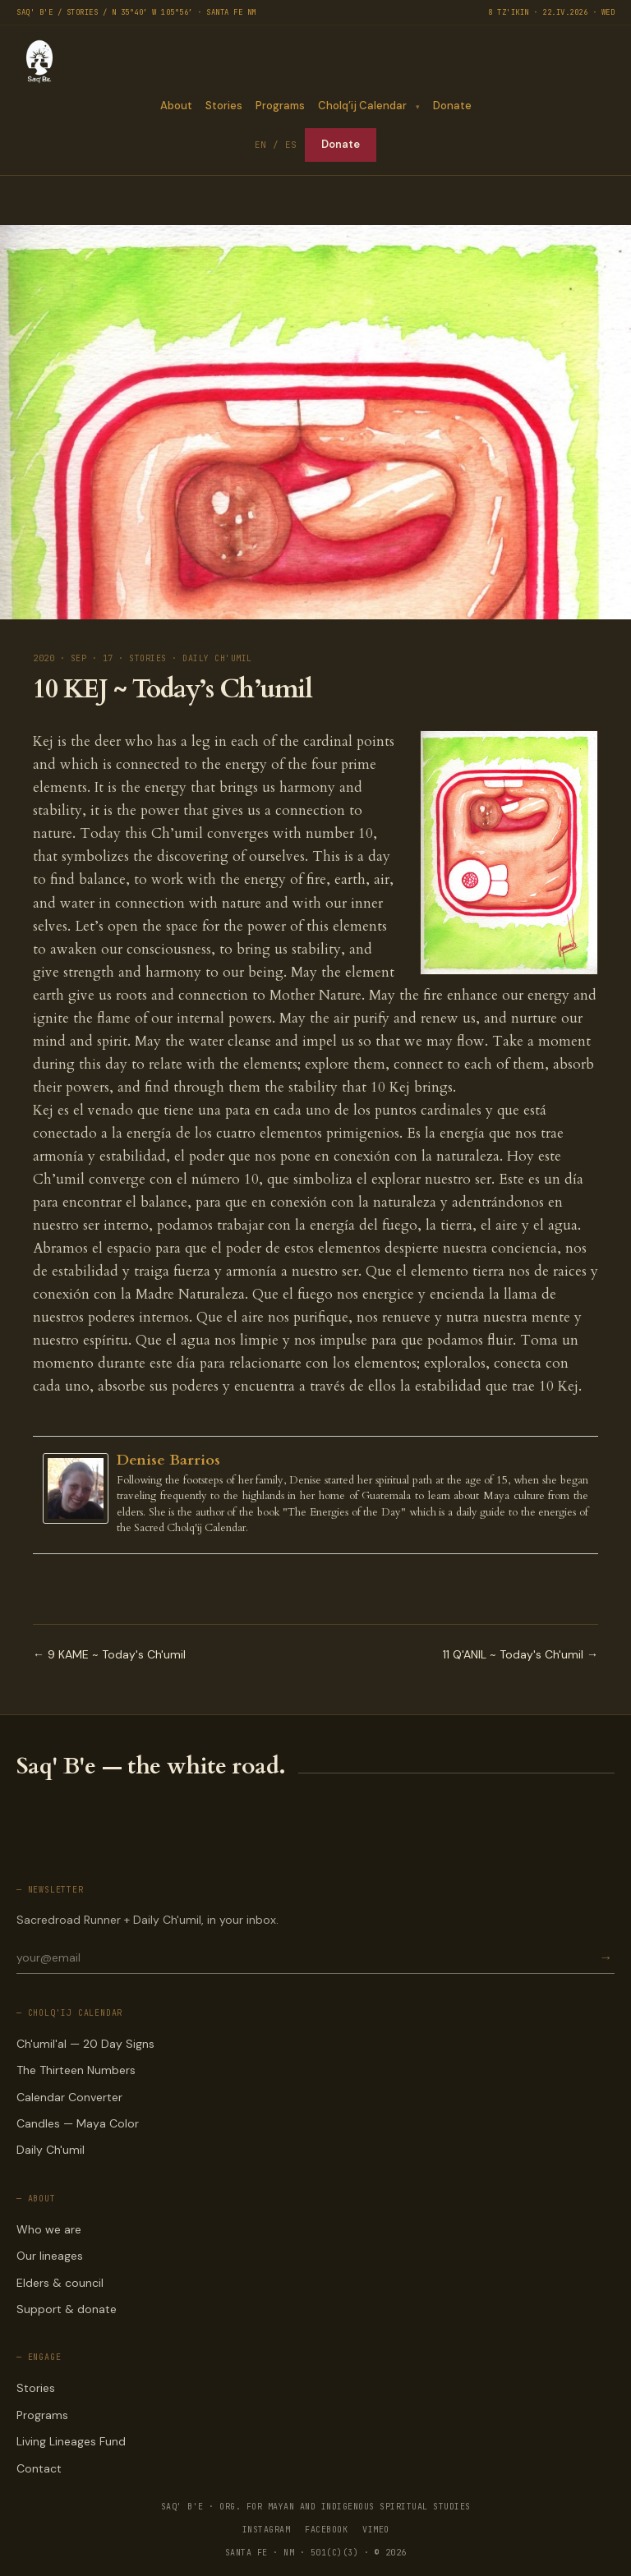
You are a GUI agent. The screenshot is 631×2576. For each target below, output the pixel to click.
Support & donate (66, 2309)
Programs (279, 106)
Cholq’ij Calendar (361, 106)
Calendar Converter (69, 2097)
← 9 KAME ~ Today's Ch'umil (109, 1654)
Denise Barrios (168, 1460)
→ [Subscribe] (605, 1957)
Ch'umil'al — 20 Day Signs (85, 2043)
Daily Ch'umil (50, 2149)
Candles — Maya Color (77, 2123)
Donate (452, 106)
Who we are (48, 2229)
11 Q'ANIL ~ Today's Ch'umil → (520, 1654)
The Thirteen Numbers (76, 2070)
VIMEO (375, 2529)
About (175, 106)
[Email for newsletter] (306, 1957)
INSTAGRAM (266, 2529)
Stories (223, 106)
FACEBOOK (326, 2529)
